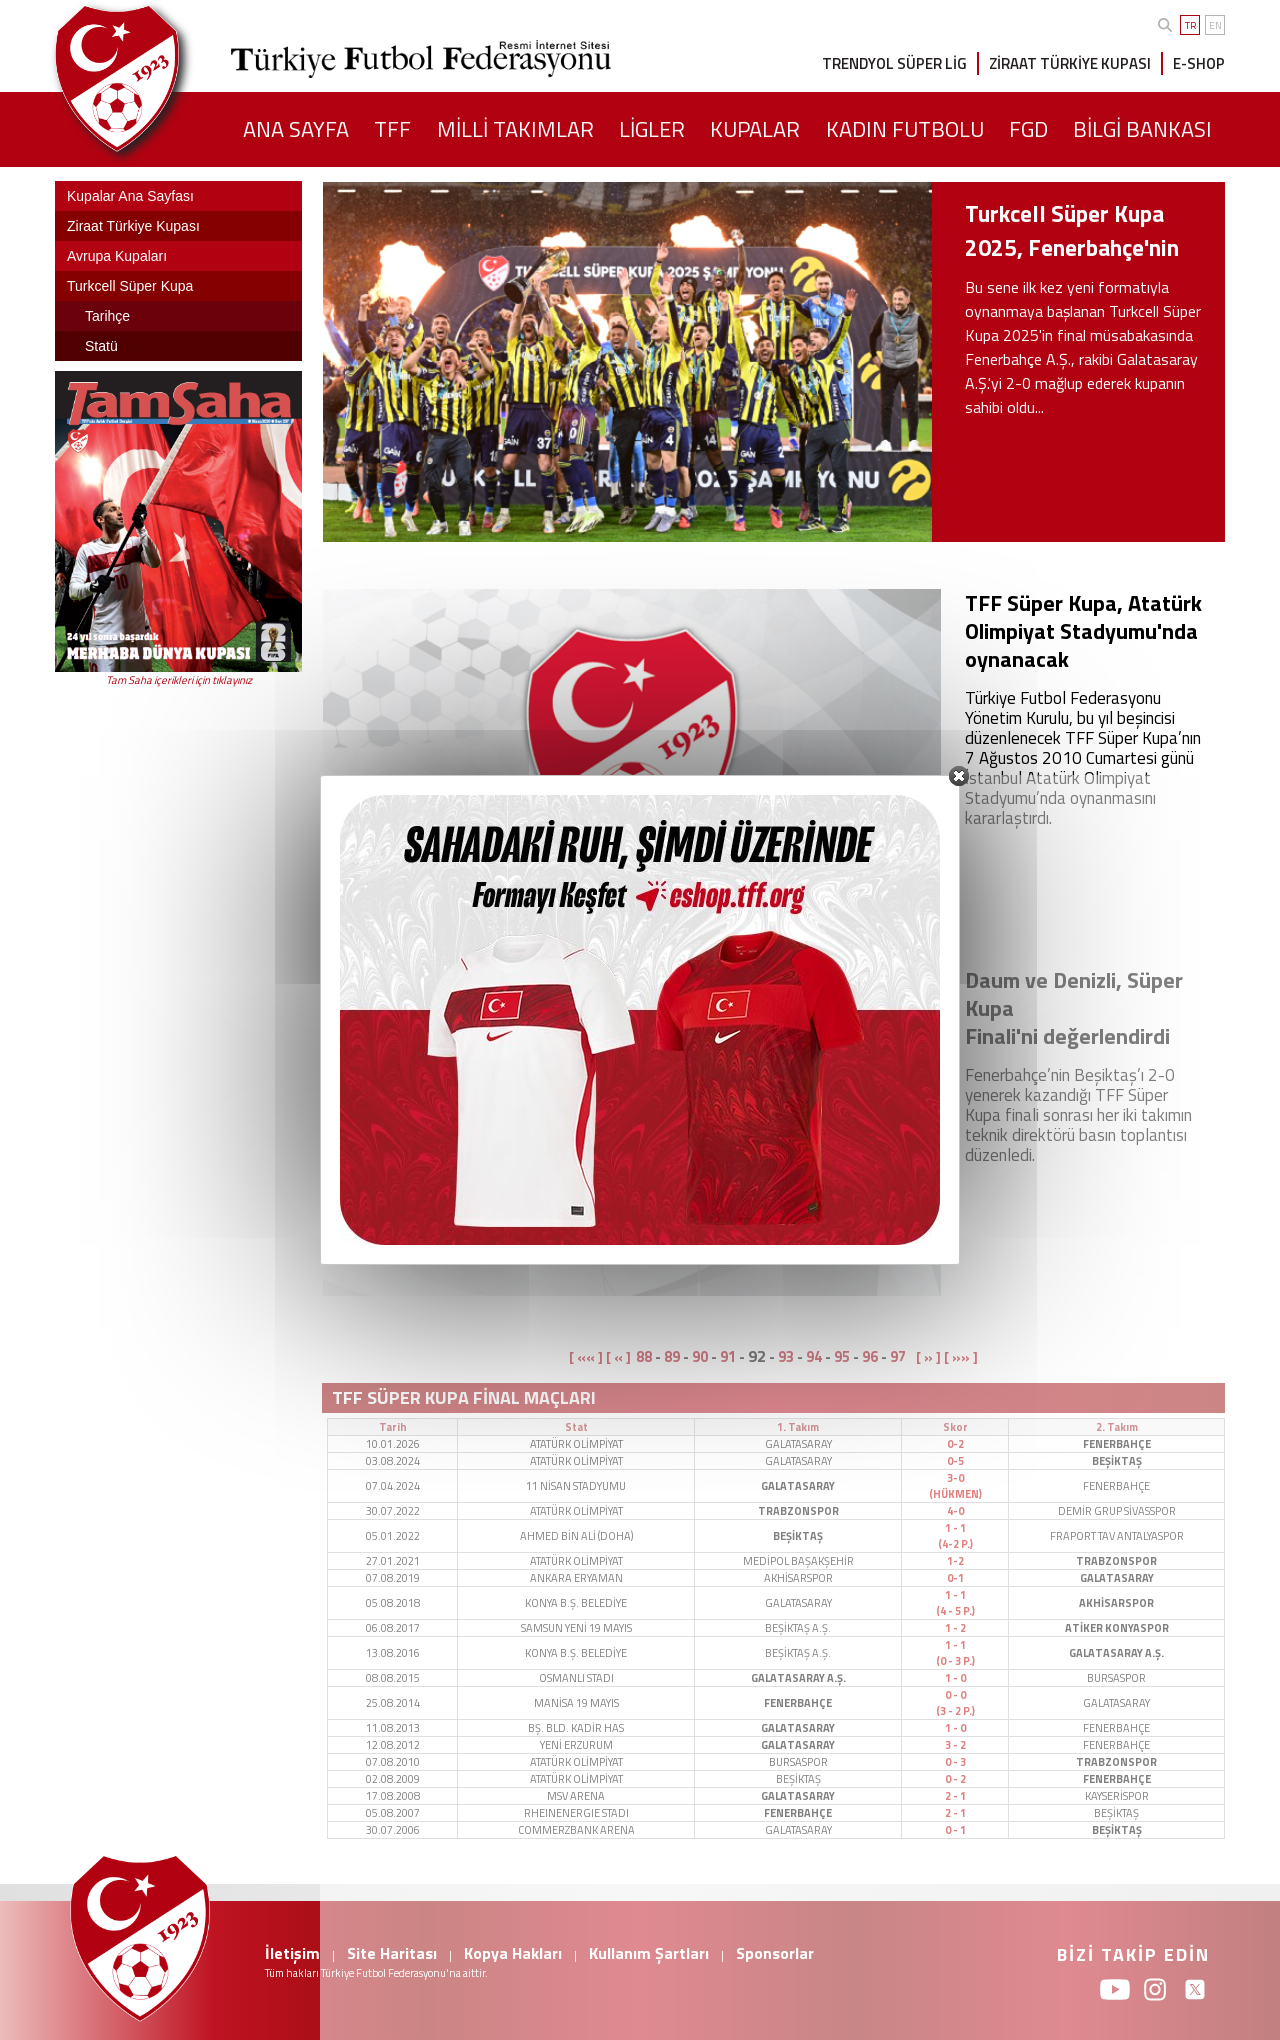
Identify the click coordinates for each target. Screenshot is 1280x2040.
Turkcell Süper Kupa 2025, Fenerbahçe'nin (1072, 230)
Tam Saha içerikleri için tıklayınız (179, 680)
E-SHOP (1199, 63)
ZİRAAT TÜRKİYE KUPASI (1070, 63)
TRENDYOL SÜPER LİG (894, 63)
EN (1215, 25)
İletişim (292, 1953)
